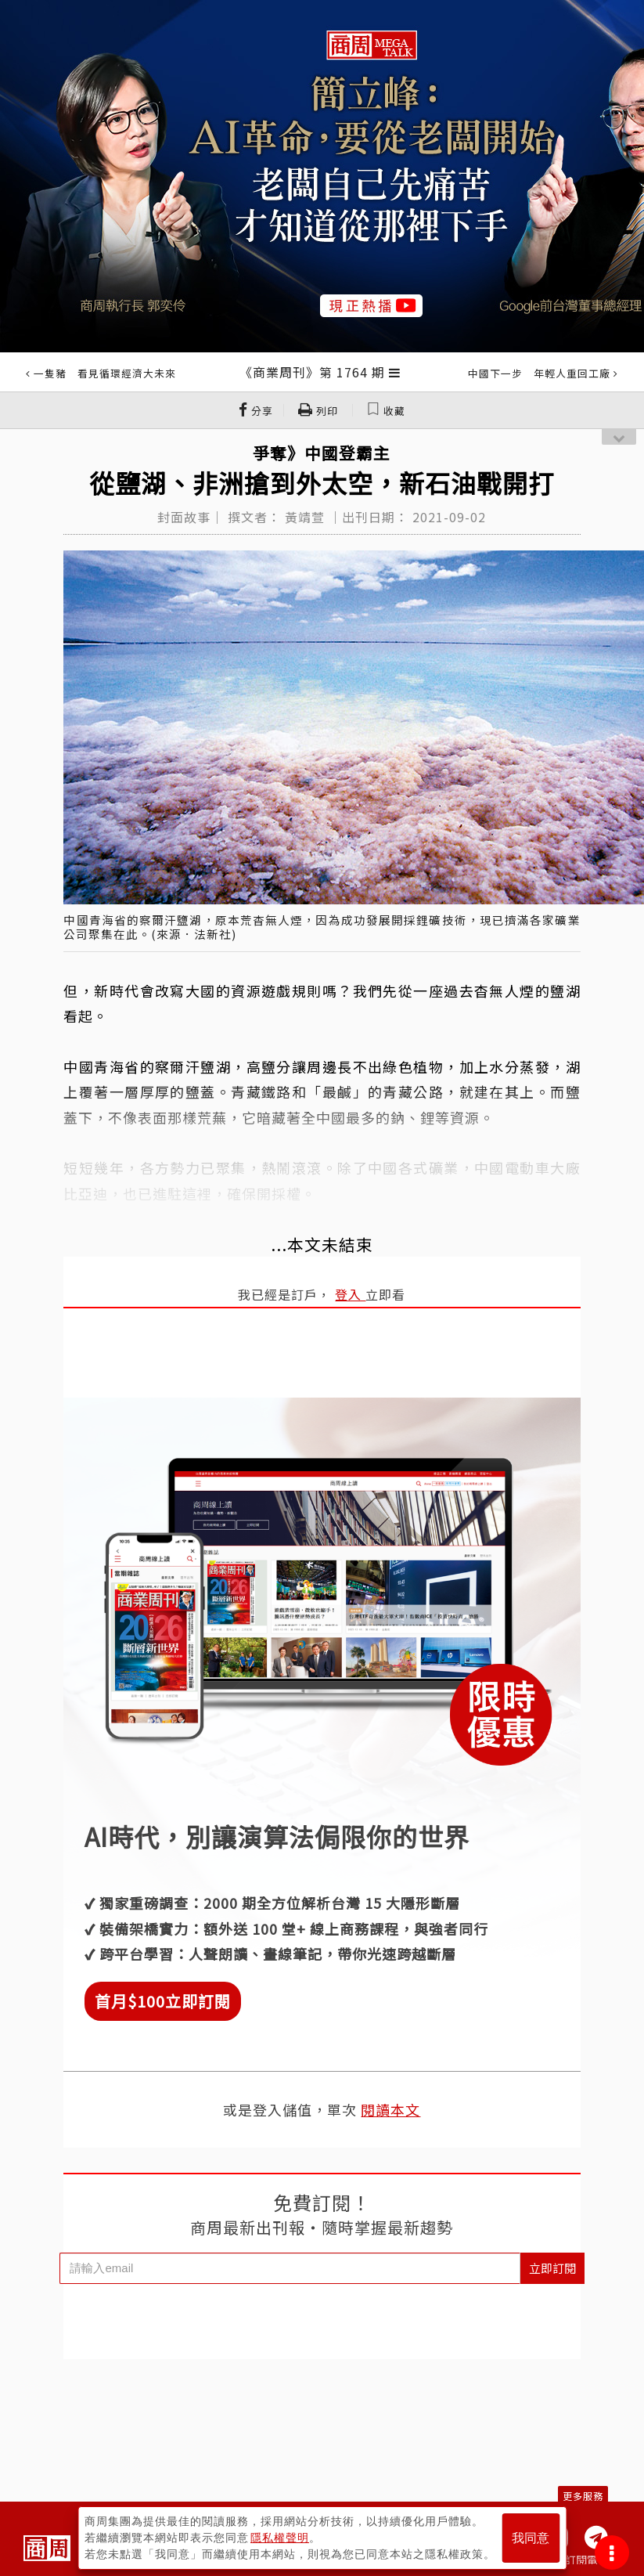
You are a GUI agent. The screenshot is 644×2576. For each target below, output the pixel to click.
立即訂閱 (552, 2268)
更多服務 (583, 2495)
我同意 (530, 2538)
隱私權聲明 (279, 2537)
